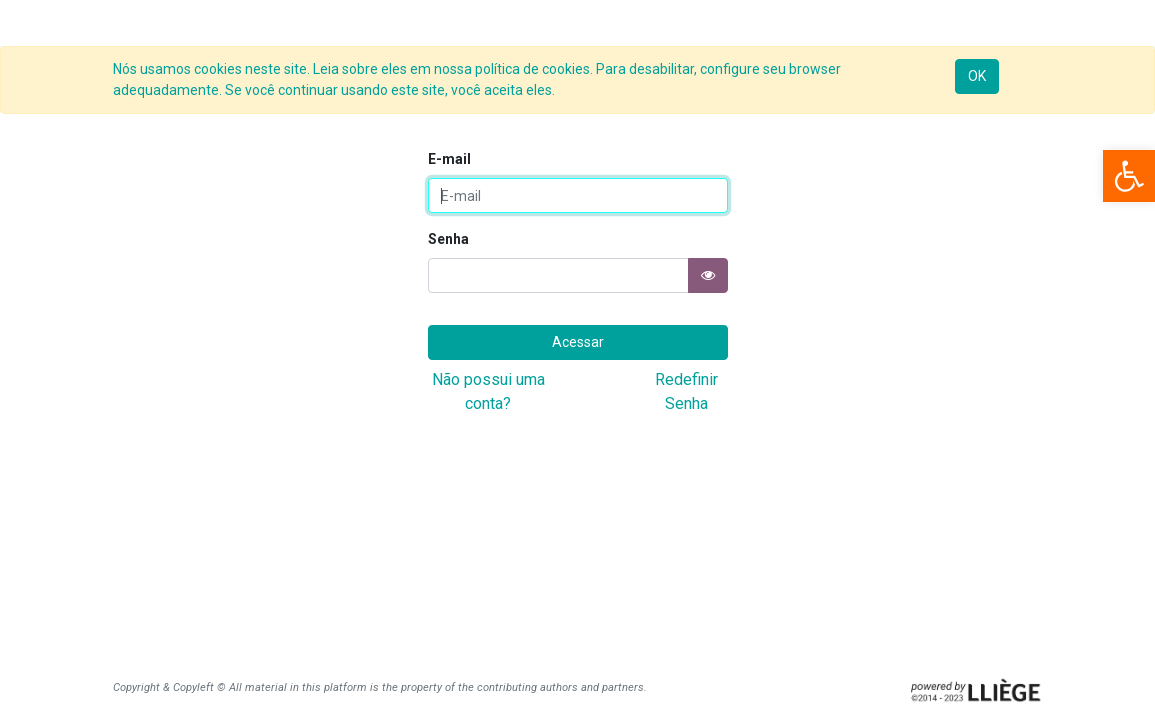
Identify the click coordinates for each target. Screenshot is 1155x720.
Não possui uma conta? (488, 391)
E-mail (449, 159)
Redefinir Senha (686, 391)
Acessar (578, 342)
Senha (448, 239)
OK (977, 76)
